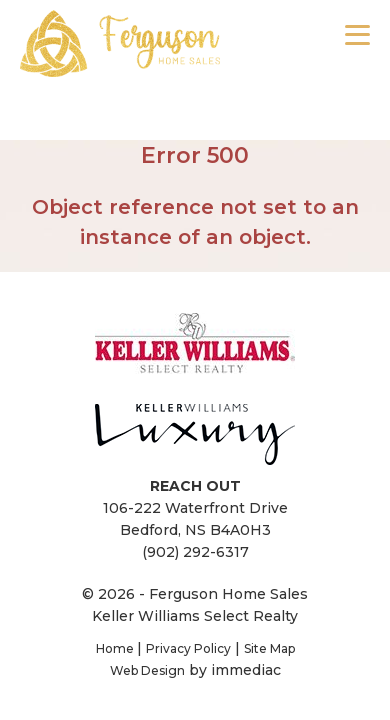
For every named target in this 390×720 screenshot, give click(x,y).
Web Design (147, 670)
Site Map (269, 648)
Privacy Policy (188, 648)
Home (116, 648)
